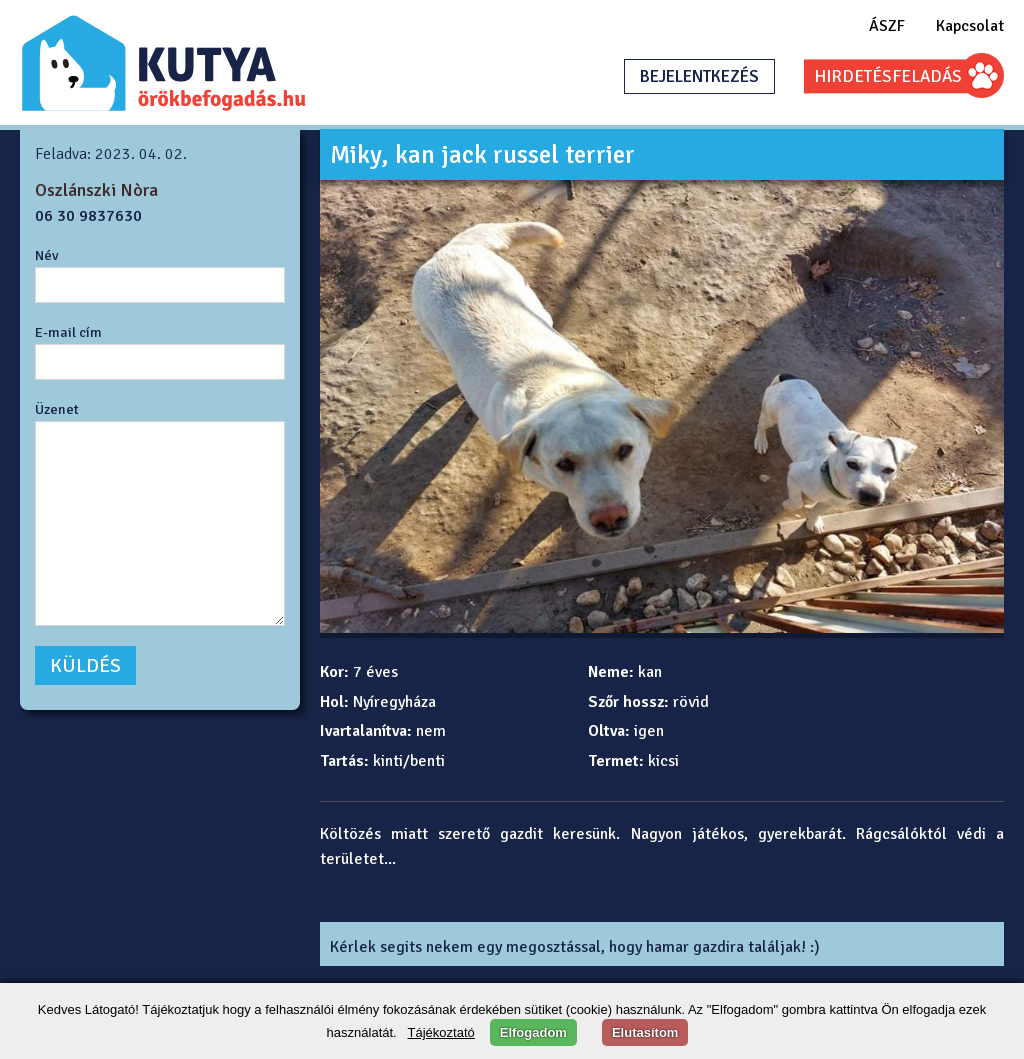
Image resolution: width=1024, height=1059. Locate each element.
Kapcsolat (970, 26)
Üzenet (57, 409)
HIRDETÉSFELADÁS (888, 76)
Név (47, 255)
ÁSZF (887, 26)
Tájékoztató (441, 1032)
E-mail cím (68, 332)
